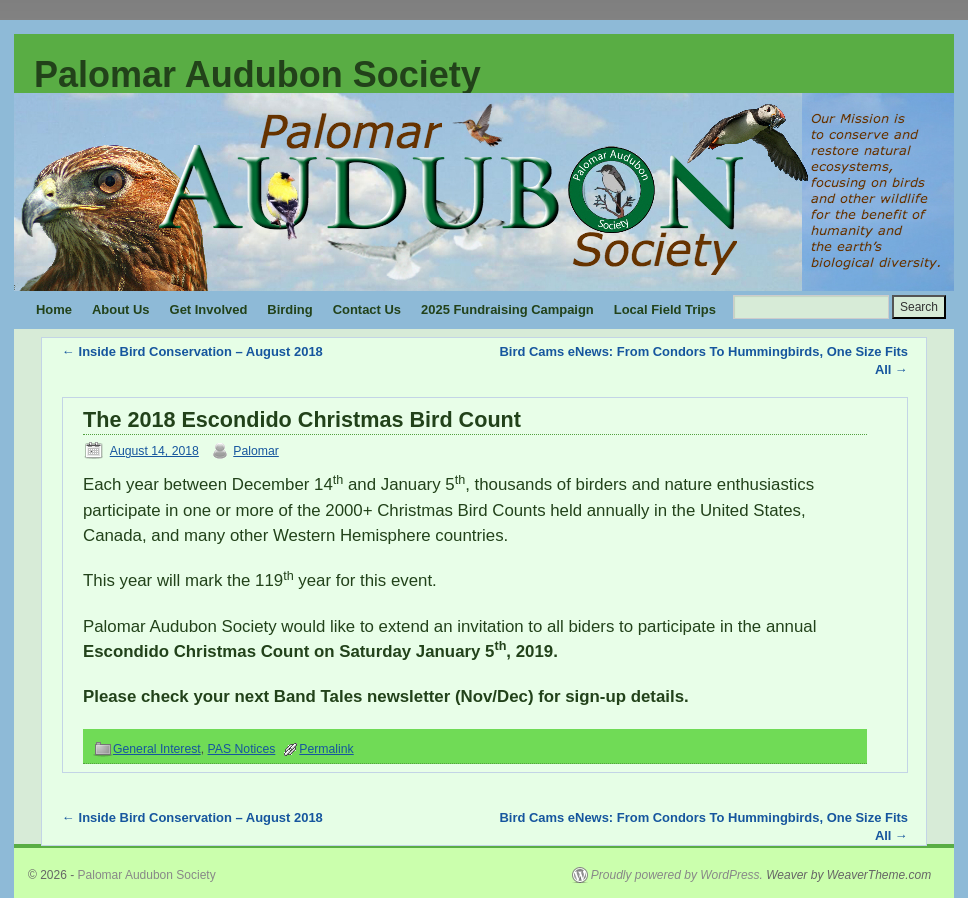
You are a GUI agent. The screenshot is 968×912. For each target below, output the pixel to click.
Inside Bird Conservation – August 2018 (192, 351)
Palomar (256, 451)
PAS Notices (242, 749)
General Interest (157, 749)
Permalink (326, 749)
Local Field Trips (665, 309)
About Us (121, 309)
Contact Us (367, 309)
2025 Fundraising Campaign (507, 309)
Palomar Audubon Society (257, 74)
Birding (289, 309)
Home (54, 309)
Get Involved (209, 309)
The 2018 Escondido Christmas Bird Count (302, 419)
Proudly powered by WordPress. (677, 875)
